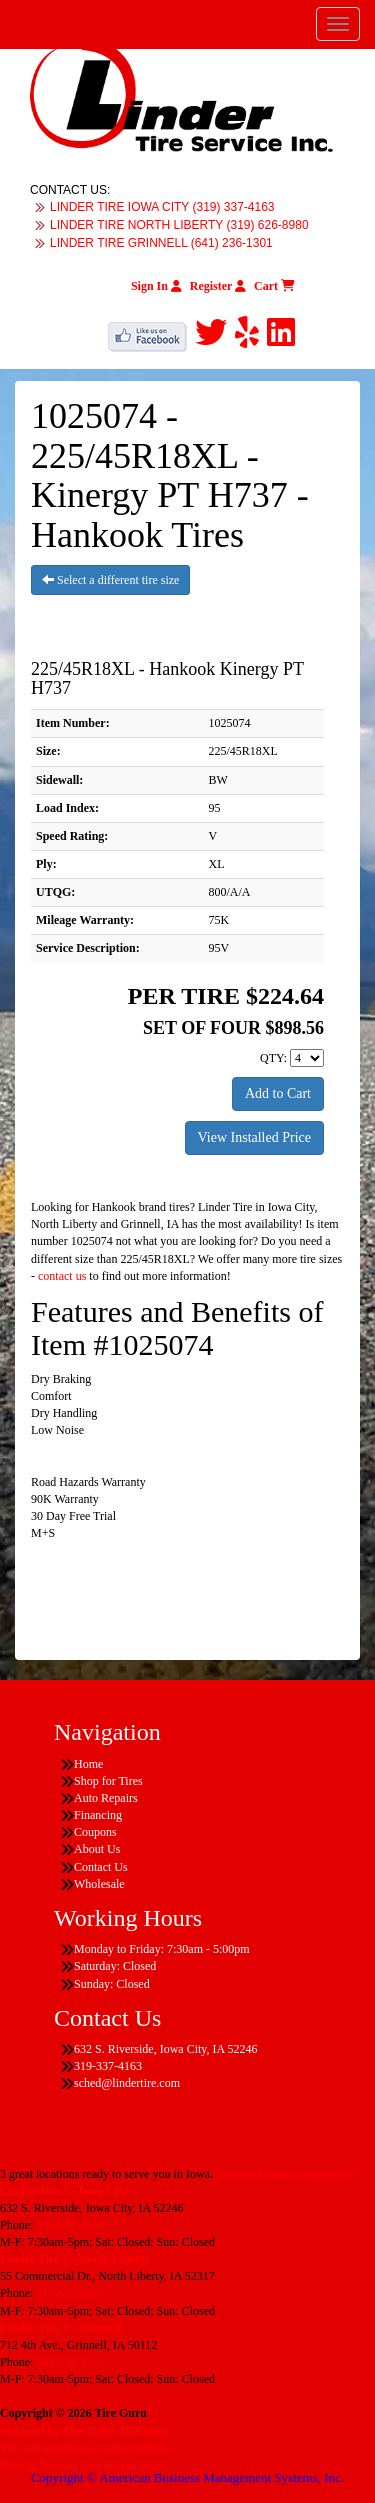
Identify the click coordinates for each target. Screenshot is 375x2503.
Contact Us (101, 1867)
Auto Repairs (106, 1798)
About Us (97, 1849)
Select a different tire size (110, 580)
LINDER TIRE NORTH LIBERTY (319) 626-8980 (179, 225)
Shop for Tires (108, 1781)
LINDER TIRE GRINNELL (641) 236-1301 (161, 243)
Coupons (95, 1832)
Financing (98, 1815)
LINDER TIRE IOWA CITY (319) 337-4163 (162, 207)
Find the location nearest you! (287, 2174)
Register (218, 286)
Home (88, 1764)
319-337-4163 (70, 2225)
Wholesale (99, 1884)
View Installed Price (254, 1137)
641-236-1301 (70, 2362)
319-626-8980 (70, 2293)
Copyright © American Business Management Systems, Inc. (187, 2477)
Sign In (156, 286)
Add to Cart (278, 1093)
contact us (62, 1276)
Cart (274, 286)
